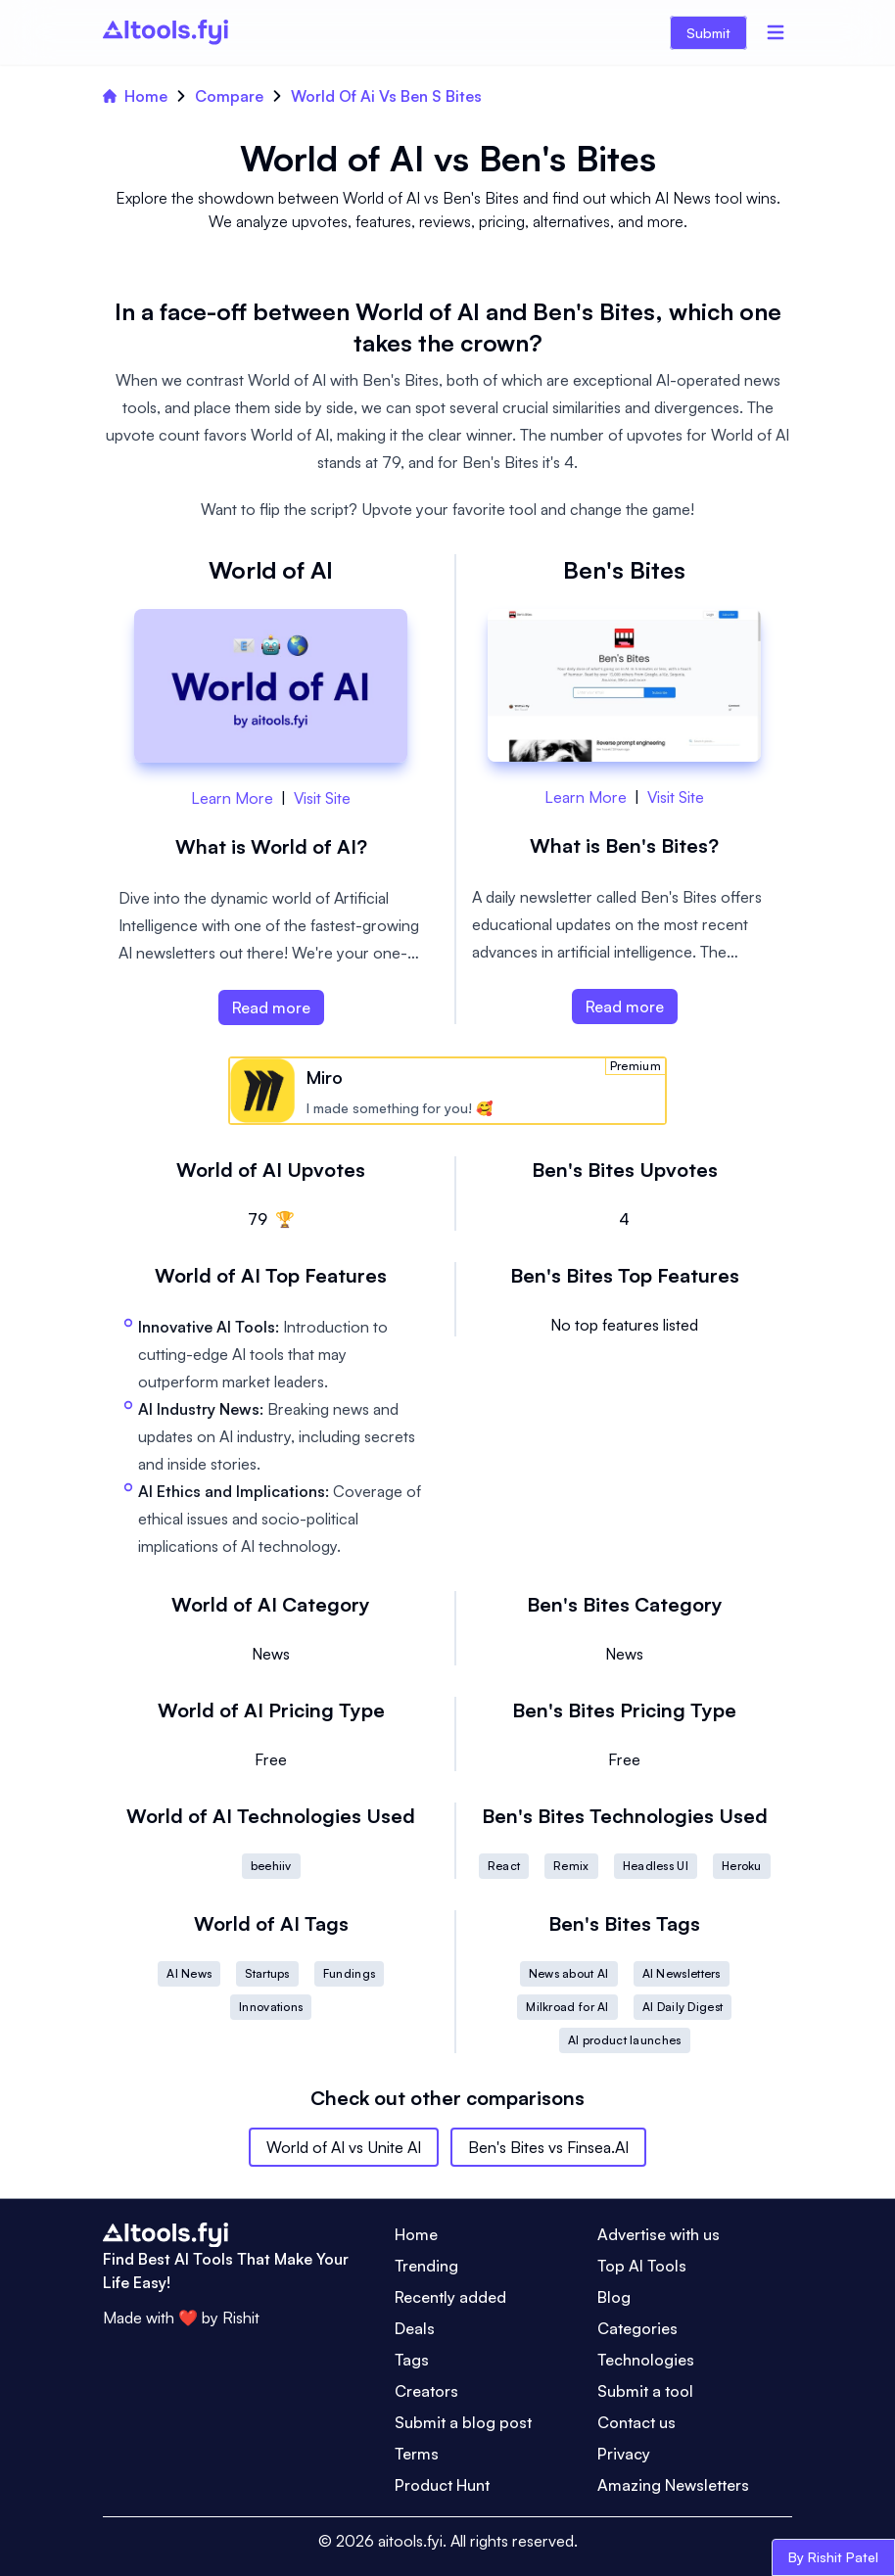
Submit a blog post (463, 2422)
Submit (708, 32)
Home (135, 96)
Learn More (232, 798)
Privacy (623, 2453)
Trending (426, 2265)
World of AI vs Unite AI (343, 2147)
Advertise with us (658, 2234)
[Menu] (775, 32)
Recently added (450, 2297)
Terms (417, 2453)
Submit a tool (645, 2391)
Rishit (240, 2317)
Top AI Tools (641, 2265)
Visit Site (322, 798)
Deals (415, 2328)
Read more (271, 1007)
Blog (614, 2297)
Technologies (645, 2359)
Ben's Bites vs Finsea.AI (548, 2147)
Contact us (636, 2422)
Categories (637, 2328)
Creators (426, 2391)
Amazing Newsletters (673, 2485)
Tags (412, 2359)
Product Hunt (442, 2485)
